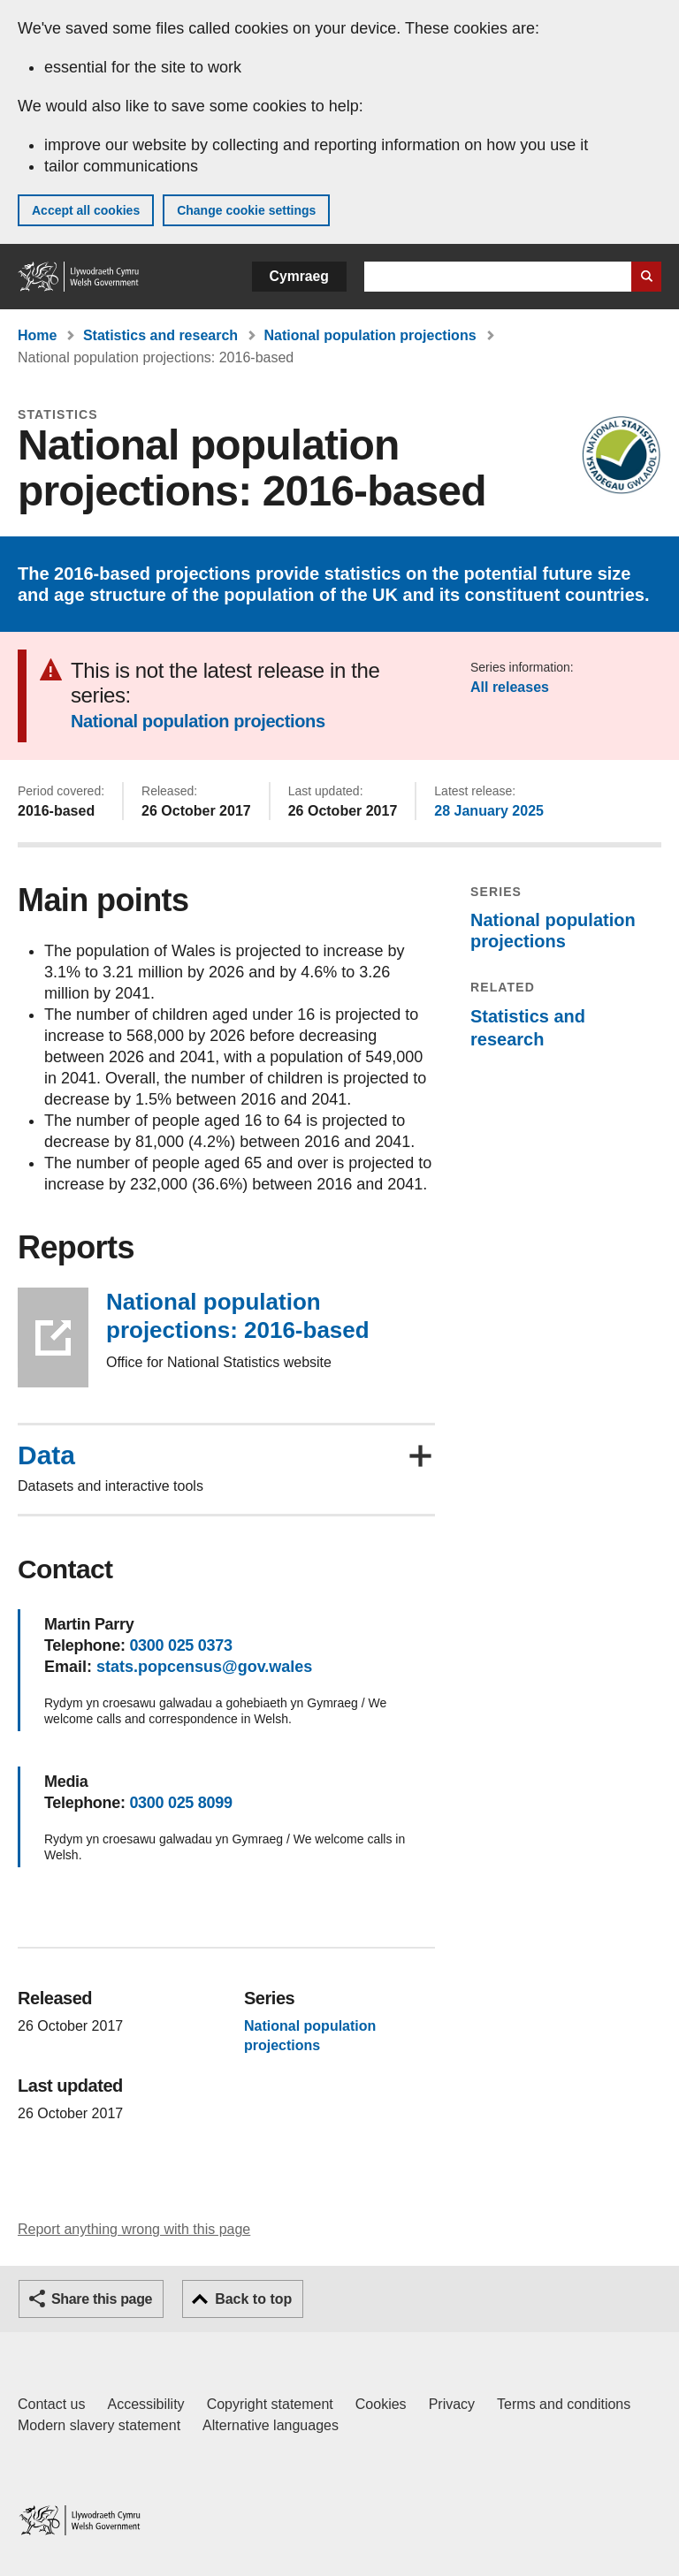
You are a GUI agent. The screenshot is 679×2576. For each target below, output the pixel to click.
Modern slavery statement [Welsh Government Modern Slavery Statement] (99, 2425)
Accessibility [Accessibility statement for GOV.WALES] (145, 2404)
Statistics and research (160, 335)
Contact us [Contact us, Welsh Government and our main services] (51, 2404)
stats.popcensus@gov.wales (204, 1667)
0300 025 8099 (180, 1803)
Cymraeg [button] (299, 276)
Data (46, 1455)
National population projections (370, 335)
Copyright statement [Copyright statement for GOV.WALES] (270, 2404)
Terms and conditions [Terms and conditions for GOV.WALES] (563, 2404)
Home (37, 335)
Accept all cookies (86, 210)
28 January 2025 (489, 810)
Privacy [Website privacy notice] (452, 2404)
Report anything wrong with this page (134, 2229)
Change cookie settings (246, 210)
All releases (509, 687)
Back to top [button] (253, 2298)
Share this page (101, 2298)
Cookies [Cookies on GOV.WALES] (381, 2404)
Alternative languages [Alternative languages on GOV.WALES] (270, 2425)
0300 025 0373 (180, 1645)
